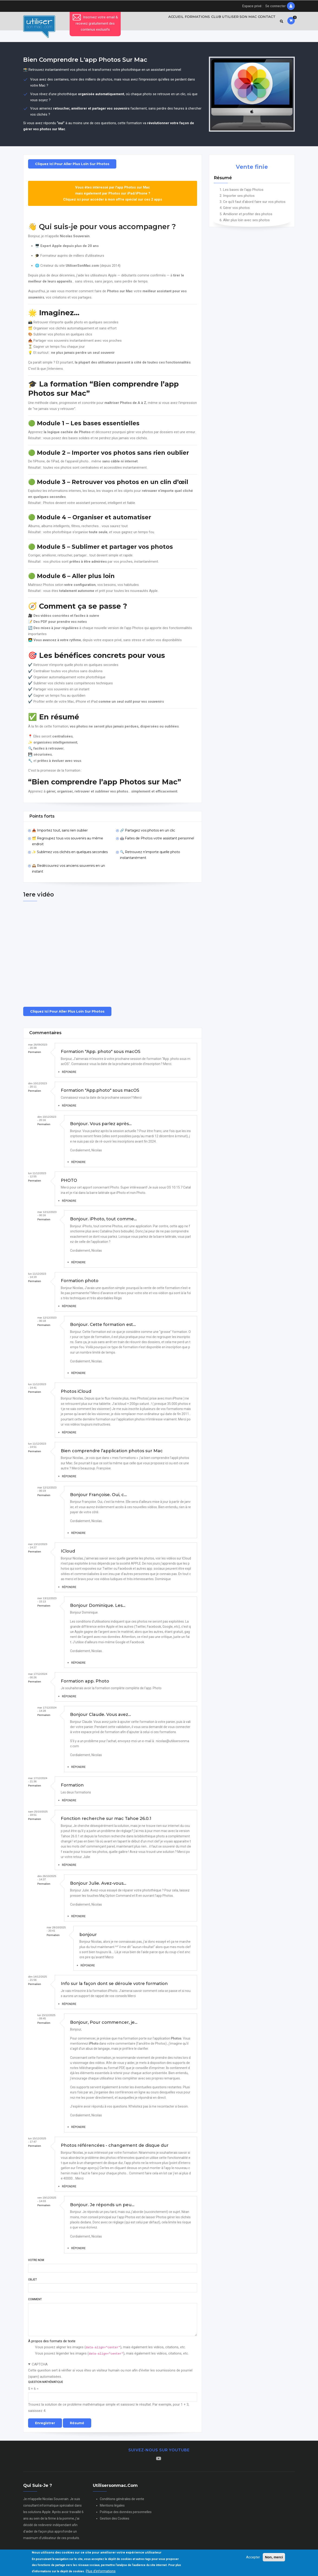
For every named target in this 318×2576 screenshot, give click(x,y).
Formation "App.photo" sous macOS (100, 1092)
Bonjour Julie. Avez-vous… (98, 1885)
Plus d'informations (101, 2571)
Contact (265, 22)
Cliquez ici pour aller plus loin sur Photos (72, 166)
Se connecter (275, 6)
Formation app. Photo (85, 1683)
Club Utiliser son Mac (231, 22)
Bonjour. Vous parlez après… (101, 1125)
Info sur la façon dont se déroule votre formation (114, 1985)
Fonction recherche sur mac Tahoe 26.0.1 (106, 1820)
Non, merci (274, 2557)
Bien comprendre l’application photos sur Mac (112, 1452)
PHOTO (69, 1182)
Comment (35, 2301)
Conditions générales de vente (122, 2501)
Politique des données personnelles (126, 2514)
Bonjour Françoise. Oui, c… (98, 1496)
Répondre (69, 1074)
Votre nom (36, 2262)
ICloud (68, 1553)
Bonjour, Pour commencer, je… (103, 2024)
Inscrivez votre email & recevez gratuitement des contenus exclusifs (95, 23)
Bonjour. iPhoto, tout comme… (103, 1221)
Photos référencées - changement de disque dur (115, 2147)
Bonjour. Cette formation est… (103, 1326)
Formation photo (79, 1282)
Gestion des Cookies (114, 2520)
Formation (72, 1787)
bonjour (88, 1936)
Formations (193, 22)
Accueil (170, 22)
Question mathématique (45, 2383)
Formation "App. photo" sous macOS (100, 1053)
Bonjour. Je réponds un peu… (102, 2206)
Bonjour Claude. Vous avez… (100, 1716)
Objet (32, 2281)
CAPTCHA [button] (40, 2366)
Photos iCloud (76, 1393)
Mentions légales (112, 2507)
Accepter (253, 2557)
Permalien (34, 1054)
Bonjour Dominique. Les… (97, 1607)
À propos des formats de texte (51, 2343)
